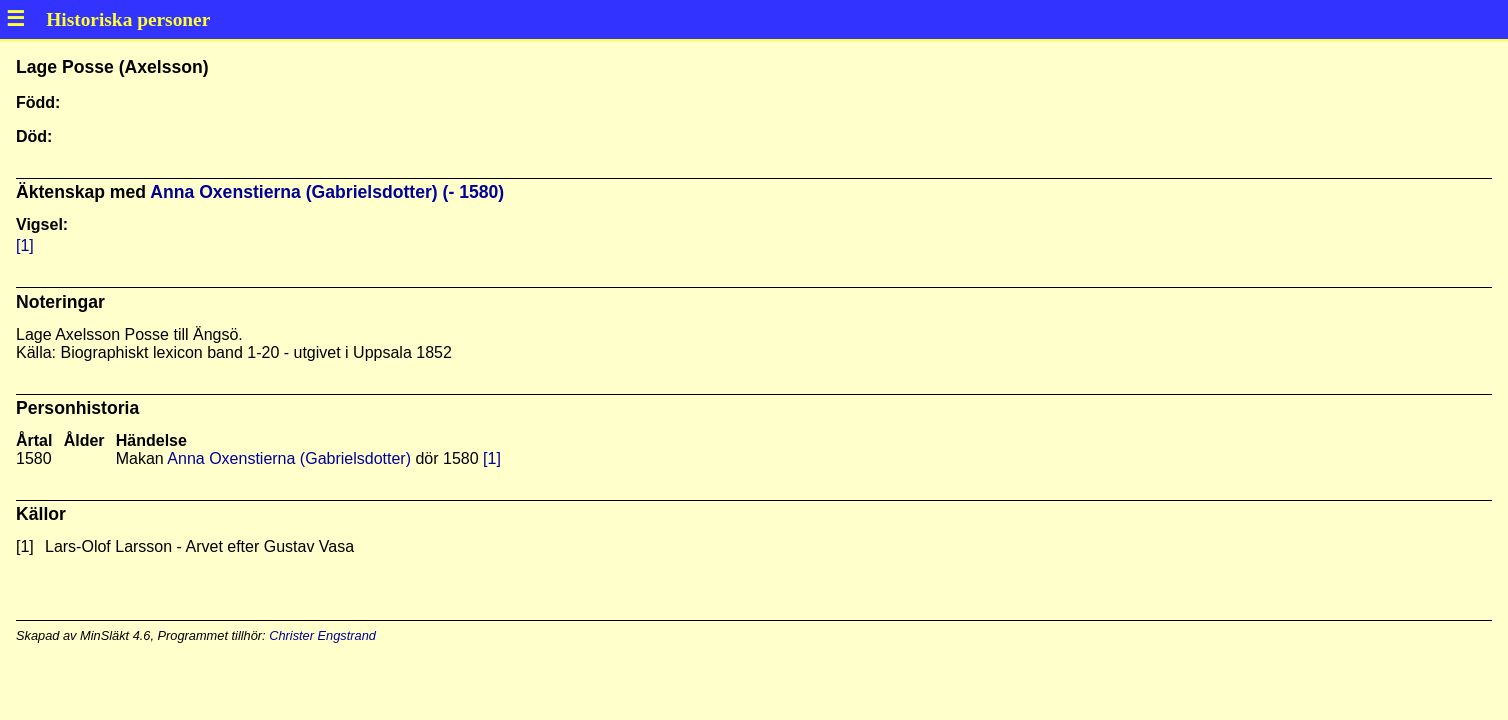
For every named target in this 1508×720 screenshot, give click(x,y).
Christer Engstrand (322, 635)
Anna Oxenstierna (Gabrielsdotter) (289, 458)
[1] (25, 245)
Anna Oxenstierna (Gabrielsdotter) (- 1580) (327, 192)
